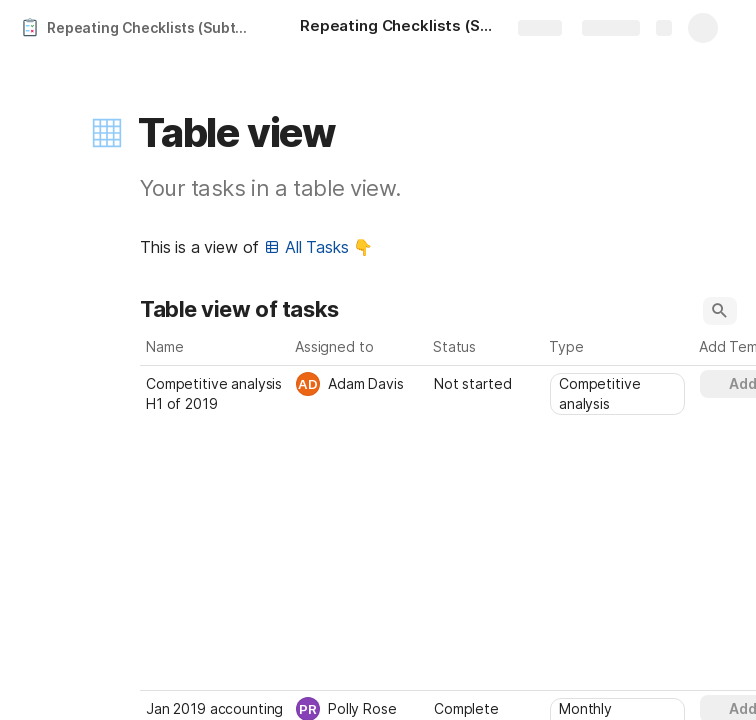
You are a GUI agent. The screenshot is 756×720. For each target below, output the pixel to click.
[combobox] (359, 384)
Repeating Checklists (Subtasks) (153, 27)
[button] (107, 133)
